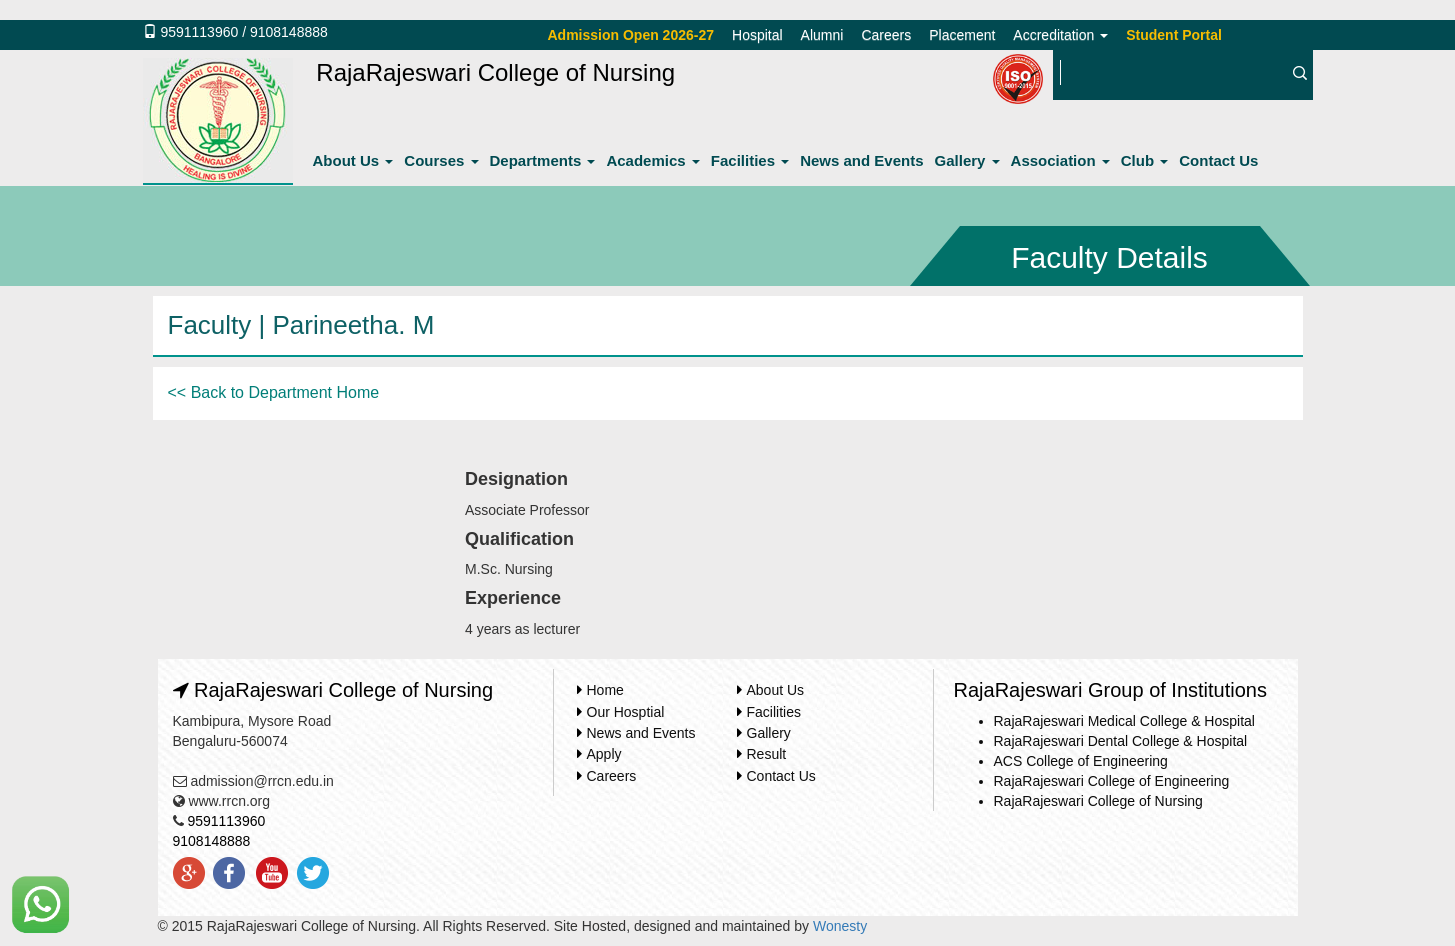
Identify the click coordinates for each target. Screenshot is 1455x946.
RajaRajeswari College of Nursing (1098, 801)
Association (1060, 160)
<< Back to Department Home (274, 392)
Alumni (822, 35)
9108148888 (289, 32)
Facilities (750, 160)
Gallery (967, 160)
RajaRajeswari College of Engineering (1112, 781)
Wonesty (840, 926)
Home (605, 690)
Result (767, 754)
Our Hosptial (626, 712)
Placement (962, 35)
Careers (886, 35)
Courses (441, 160)
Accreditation (1060, 35)
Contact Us (1218, 160)
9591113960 (199, 32)
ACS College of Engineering (1081, 761)
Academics (652, 160)
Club (1145, 160)
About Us (353, 160)
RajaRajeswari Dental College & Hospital (1121, 741)
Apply (604, 754)
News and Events (861, 160)
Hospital (757, 35)
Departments (543, 160)
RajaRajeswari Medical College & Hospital (1124, 721)
